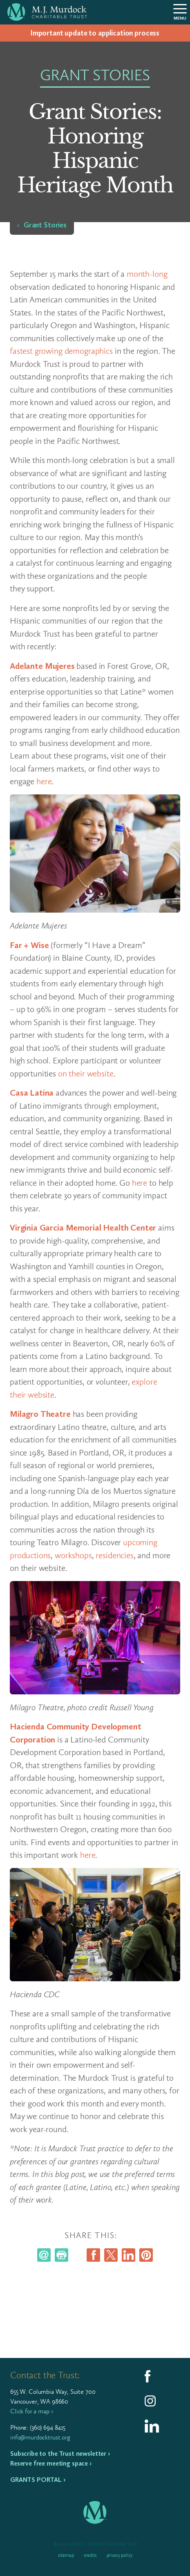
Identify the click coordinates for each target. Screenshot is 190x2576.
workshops (73, 1555)
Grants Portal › (37, 2479)
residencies (114, 1555)
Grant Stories (45, 225)
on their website (86, 1073)
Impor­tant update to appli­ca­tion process (95, 33)
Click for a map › (31, 2411)
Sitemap (66, 2555)
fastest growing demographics (61, 351)
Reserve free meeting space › (51, 2463)
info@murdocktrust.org (40, 2437)
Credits (90, 2555)
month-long (147, 274)
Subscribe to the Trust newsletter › (60, 2453)
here (43, 781)
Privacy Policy (119, 2555)
